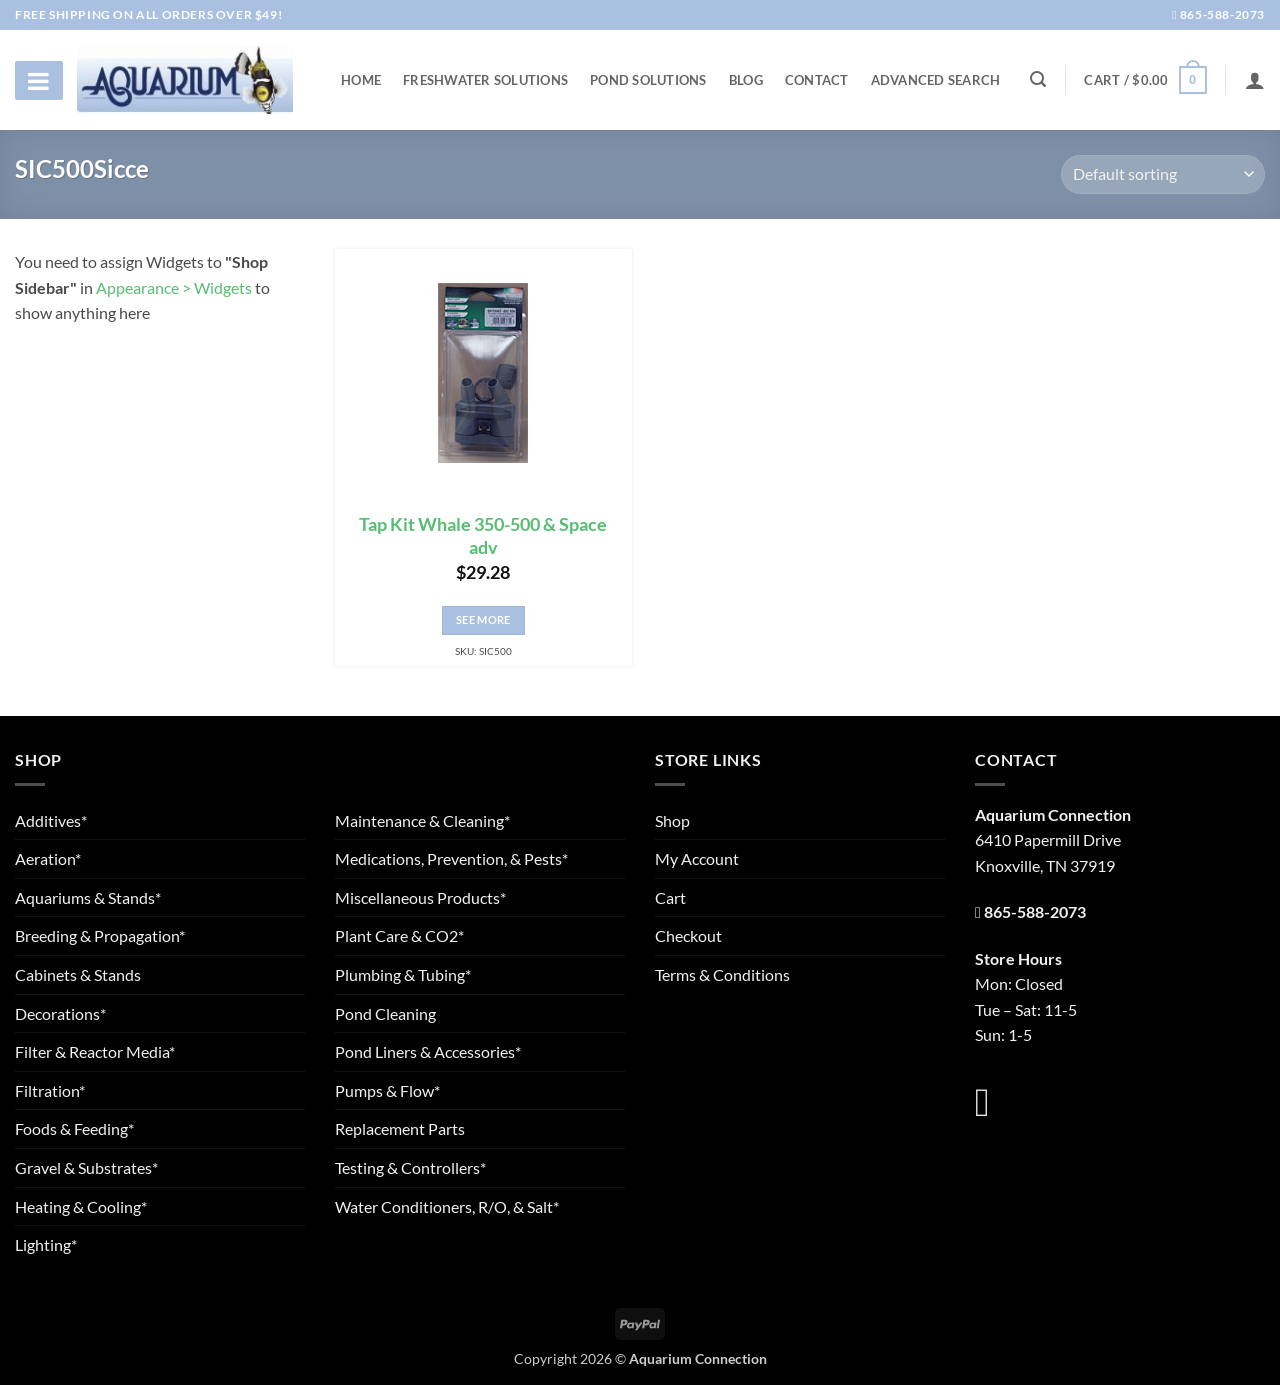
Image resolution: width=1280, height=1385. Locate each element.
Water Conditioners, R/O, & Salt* (447, 1206)
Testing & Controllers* (410, 1167)
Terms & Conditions (722, 974)
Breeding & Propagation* (100, 935)
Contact (817, 80)
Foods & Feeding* (74, 1128)
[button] (1145, 80)
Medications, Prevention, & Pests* (451, 858)
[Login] (1255, 80)
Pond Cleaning (385, 1013)
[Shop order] (1163, 174)
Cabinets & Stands (78, 974)
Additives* (51, 820)
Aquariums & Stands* (88, 897)
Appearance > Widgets (174, 287)
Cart (670, 897)
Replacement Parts (400, 1128)
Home (361, 80)
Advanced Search (936, 80)
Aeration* (48, 858)
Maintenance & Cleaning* (422, 820)
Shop (672, 820)
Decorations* (60, 1013)
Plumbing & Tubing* (403, 974)
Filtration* (50, 1090)
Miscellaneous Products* (420, 897)
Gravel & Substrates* (86, 1167)
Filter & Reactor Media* (95, 1051)
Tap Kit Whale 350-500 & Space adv (483, 536)
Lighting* (46, 1244)
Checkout (688, 935)
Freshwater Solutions (485, 80)
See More (483, 619)
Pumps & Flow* (387, 1090)
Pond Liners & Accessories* (428, 1051)
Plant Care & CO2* (399, 935)
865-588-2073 (1218, 14)
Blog (746, 80)
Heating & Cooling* (81, 1206)
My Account (697, 858)
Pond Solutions (648, 80)
